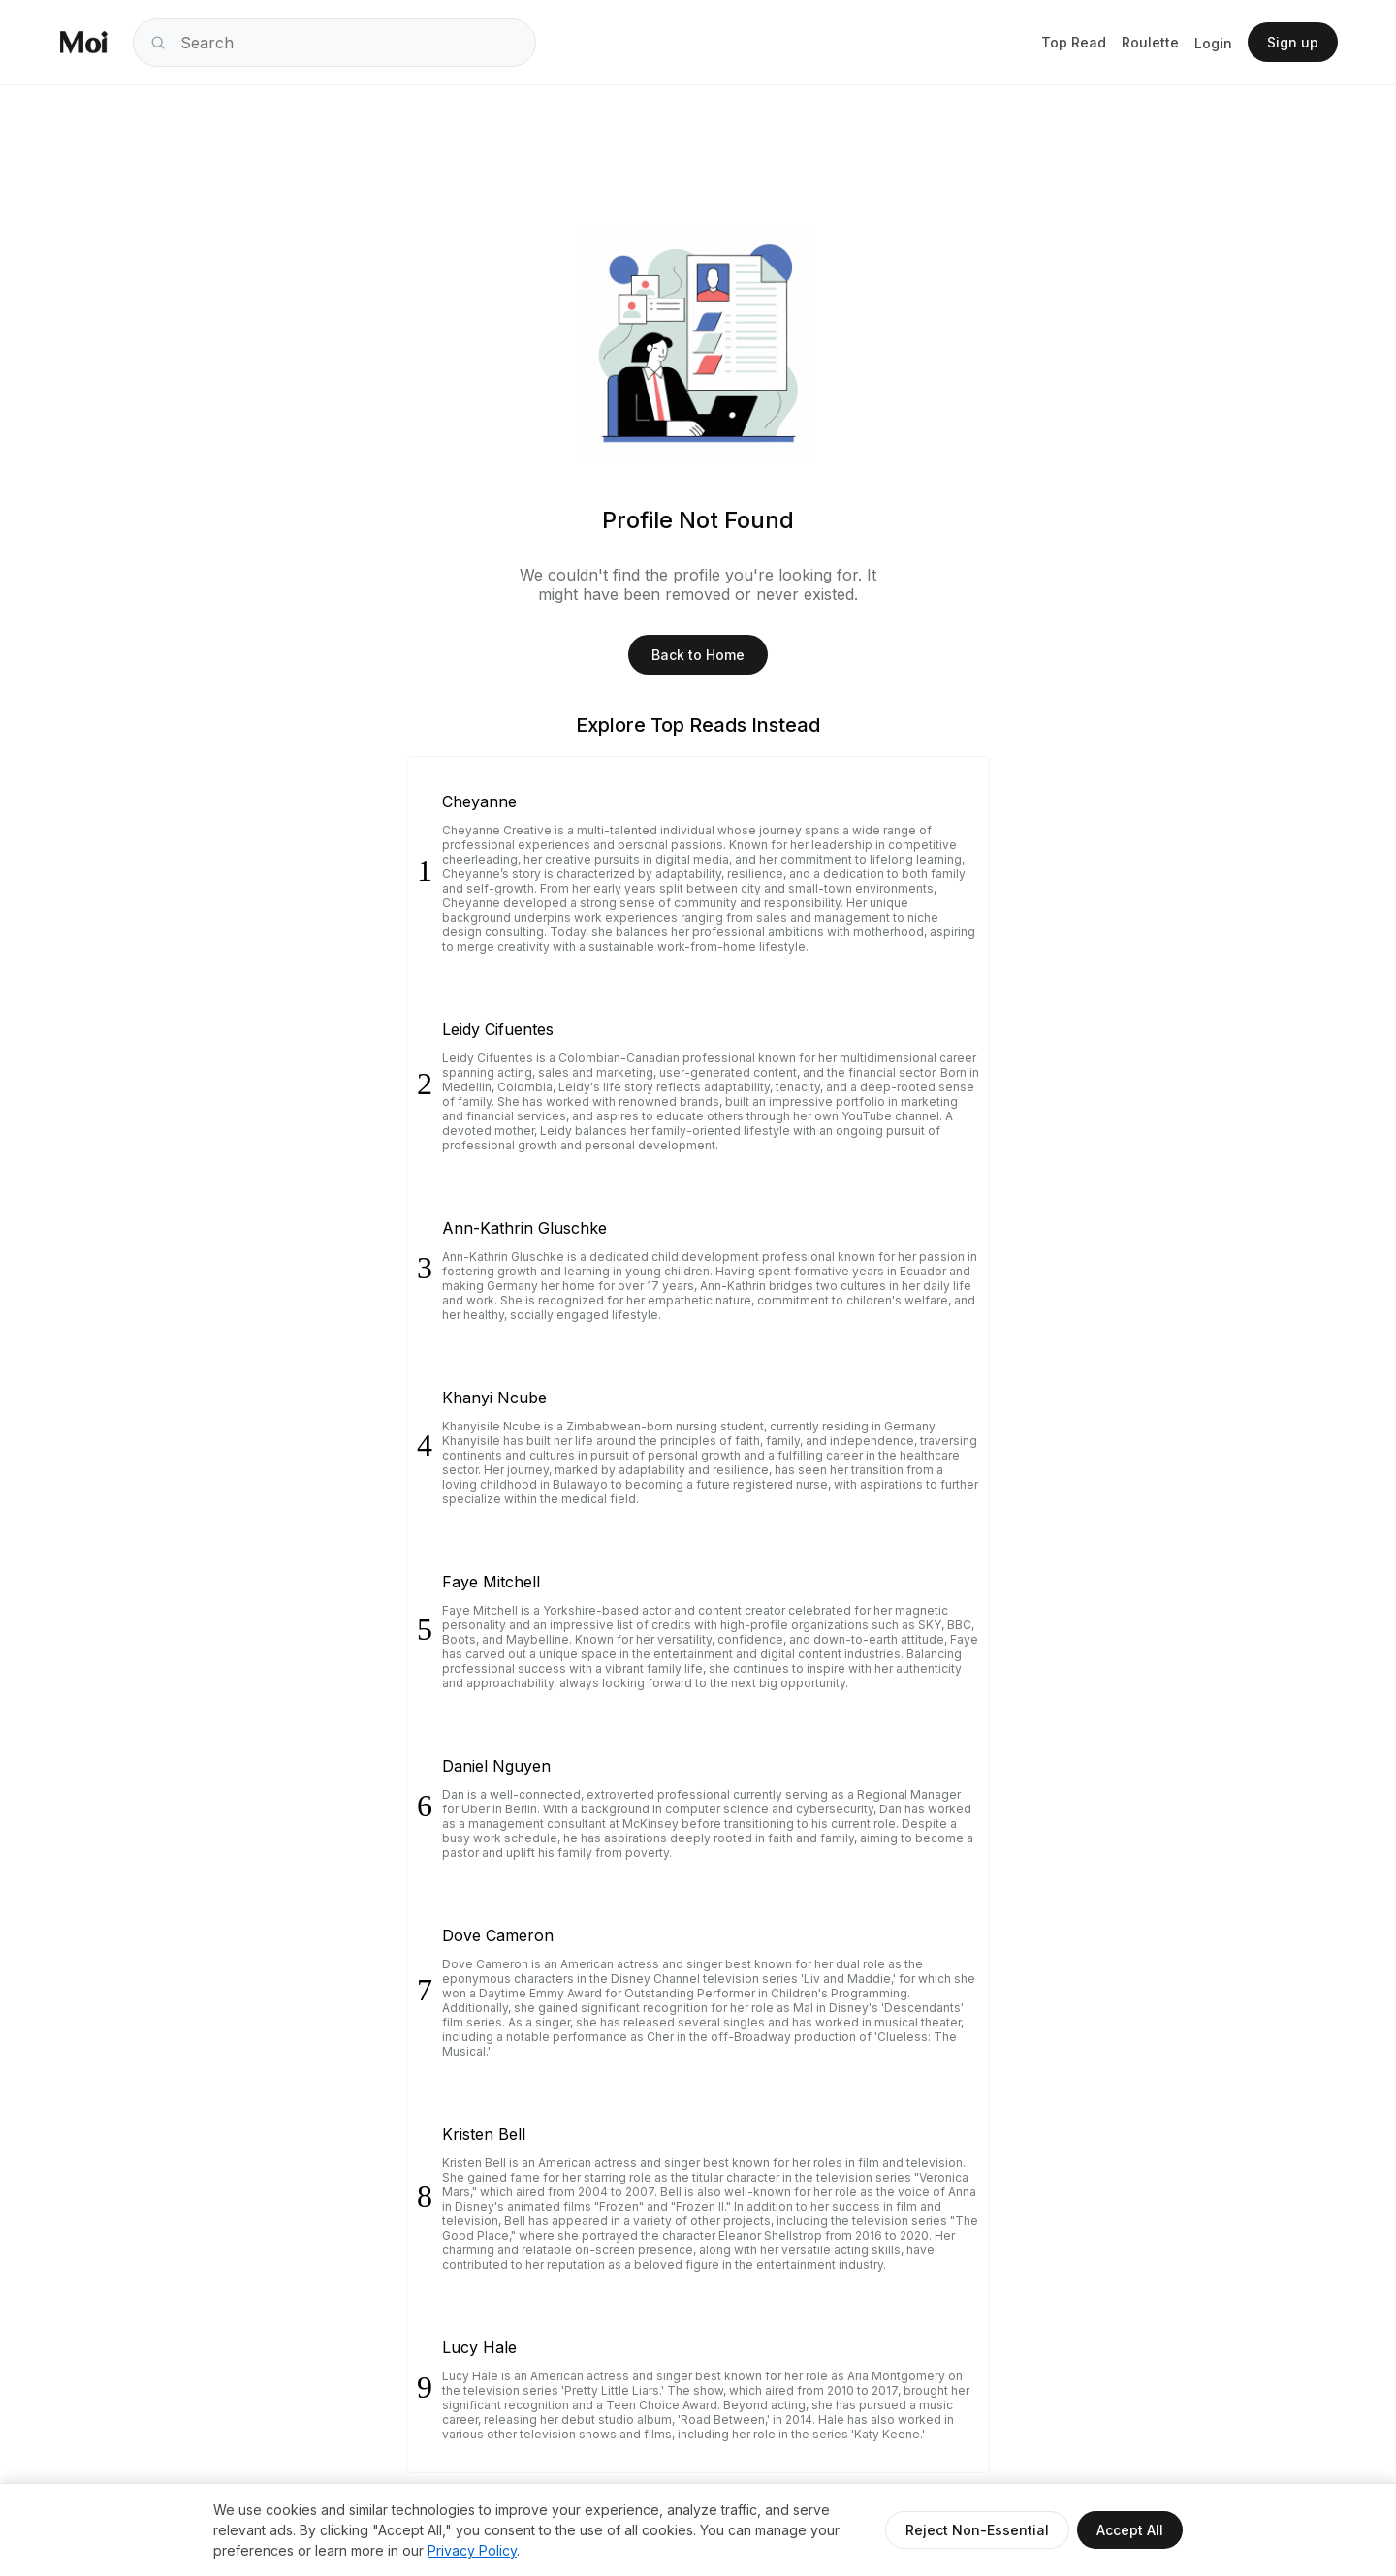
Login (1213, 43)
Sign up (1292, 42)
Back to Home (698, 654)
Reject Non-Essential (977, 2530)
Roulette (1150, 42)
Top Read (1073, 42)
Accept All (1129, 2530)
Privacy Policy (472, 2550)
